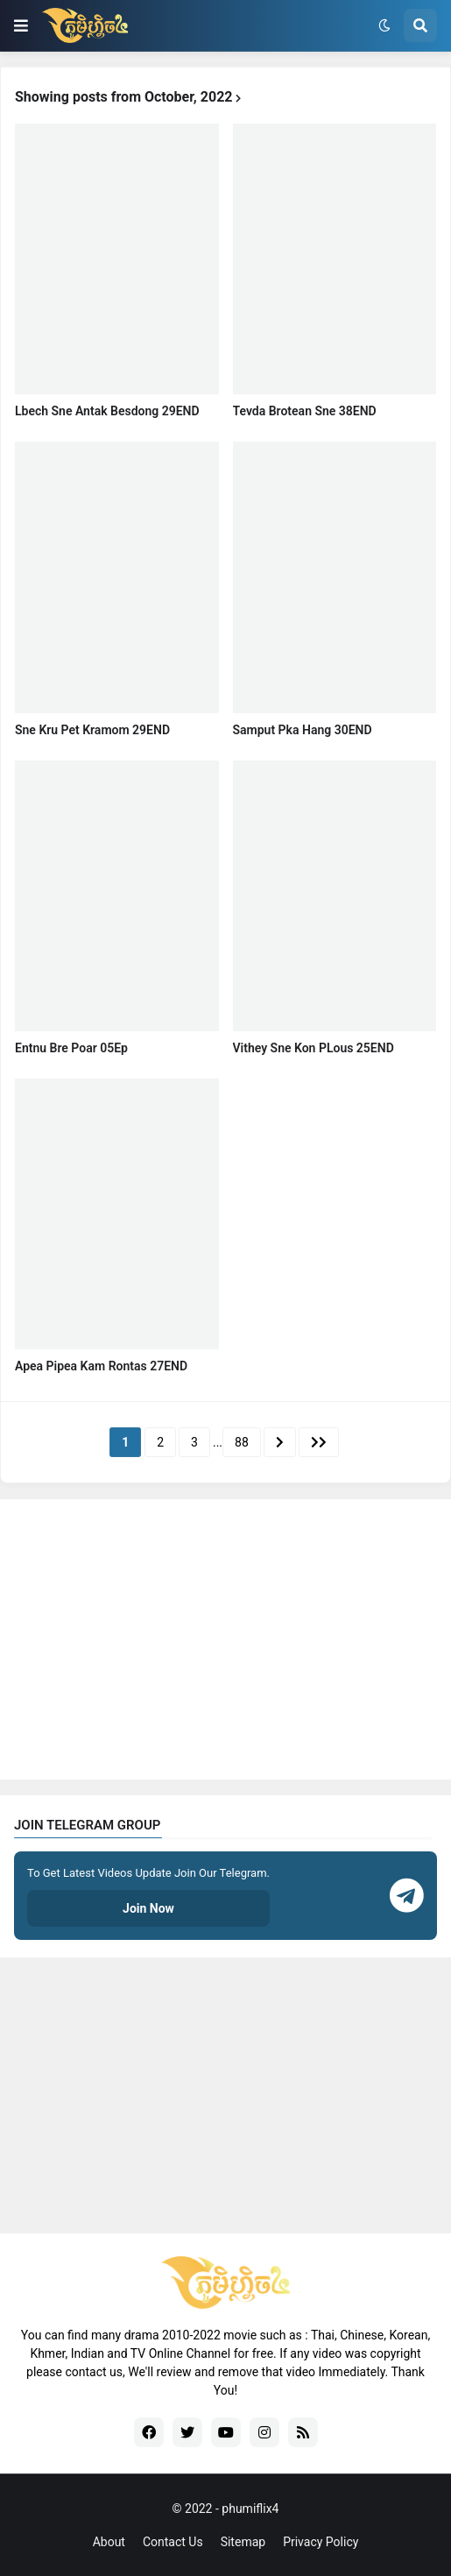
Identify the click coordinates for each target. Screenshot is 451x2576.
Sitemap (243, 2542)
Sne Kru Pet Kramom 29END (92, 730)
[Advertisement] (225, 1639)
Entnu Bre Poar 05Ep (71, 1048)
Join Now (148, 1908)
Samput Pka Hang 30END (302, 730)
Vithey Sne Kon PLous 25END (313, 1048)
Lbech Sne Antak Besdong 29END (107, 411)
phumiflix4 (250, 2509)
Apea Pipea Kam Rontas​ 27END (101, 1366)
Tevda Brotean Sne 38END (305, 411)
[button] (21, 25)
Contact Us (173, 2542)
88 (242, 1442)
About (109, 2542)
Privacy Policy (320, 2542)
